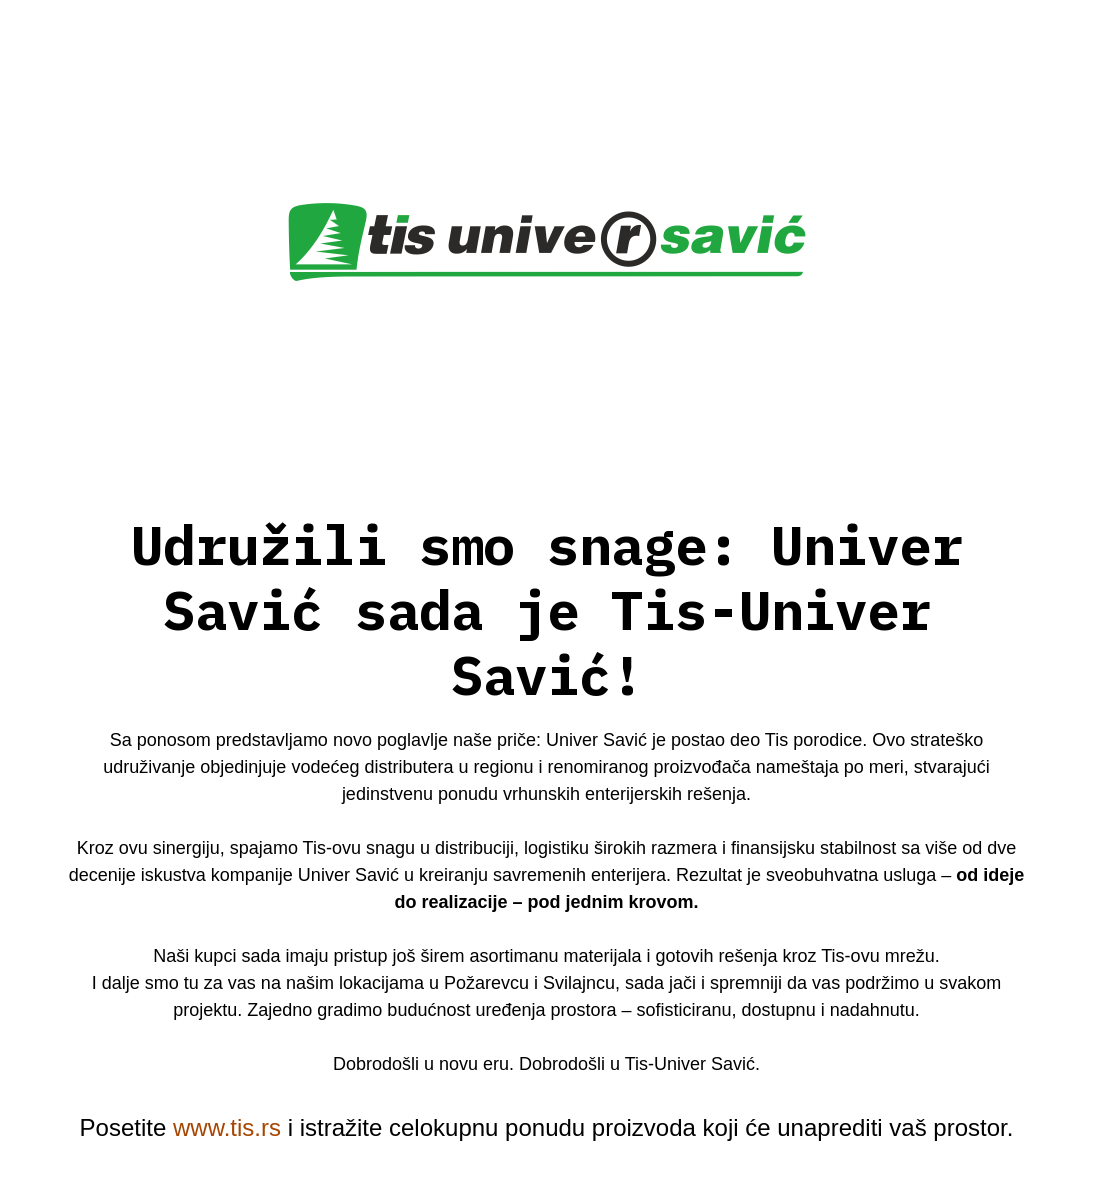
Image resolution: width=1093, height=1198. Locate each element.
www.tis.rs (227, 1127)
